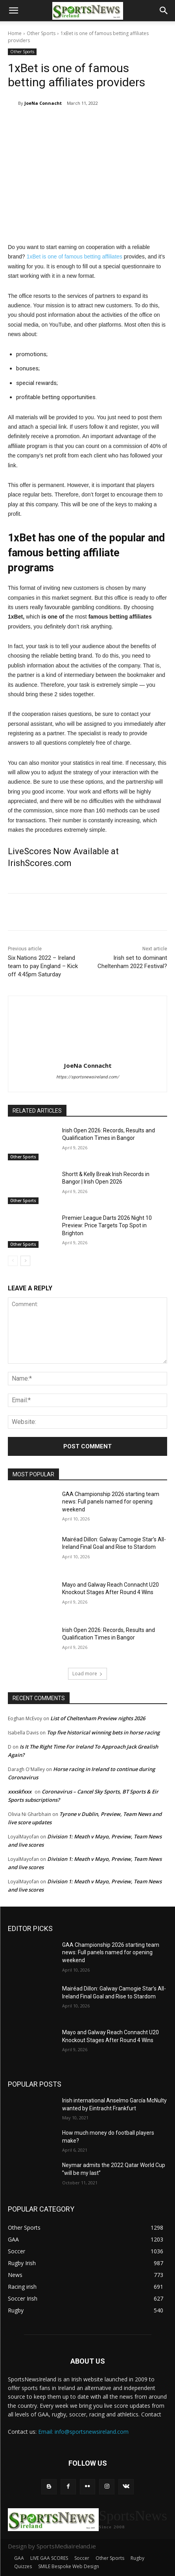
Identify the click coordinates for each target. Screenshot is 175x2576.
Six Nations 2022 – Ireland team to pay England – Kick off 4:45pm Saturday (43, 966)
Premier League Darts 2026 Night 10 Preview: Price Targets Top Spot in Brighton (107, 1225)
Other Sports (41, 33)
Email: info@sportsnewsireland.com (83, 2431)
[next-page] (25, 1261)
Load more (87, 1673)
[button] (13, 10)
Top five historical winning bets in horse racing (103, 1732)
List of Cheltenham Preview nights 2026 (97, 1718)
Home (15, 33)
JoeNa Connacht (43, 103)
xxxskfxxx (19, 1791)
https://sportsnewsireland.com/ (87, 1077)
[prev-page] (13, 1261)
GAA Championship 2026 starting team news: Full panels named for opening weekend (110, 1502)
